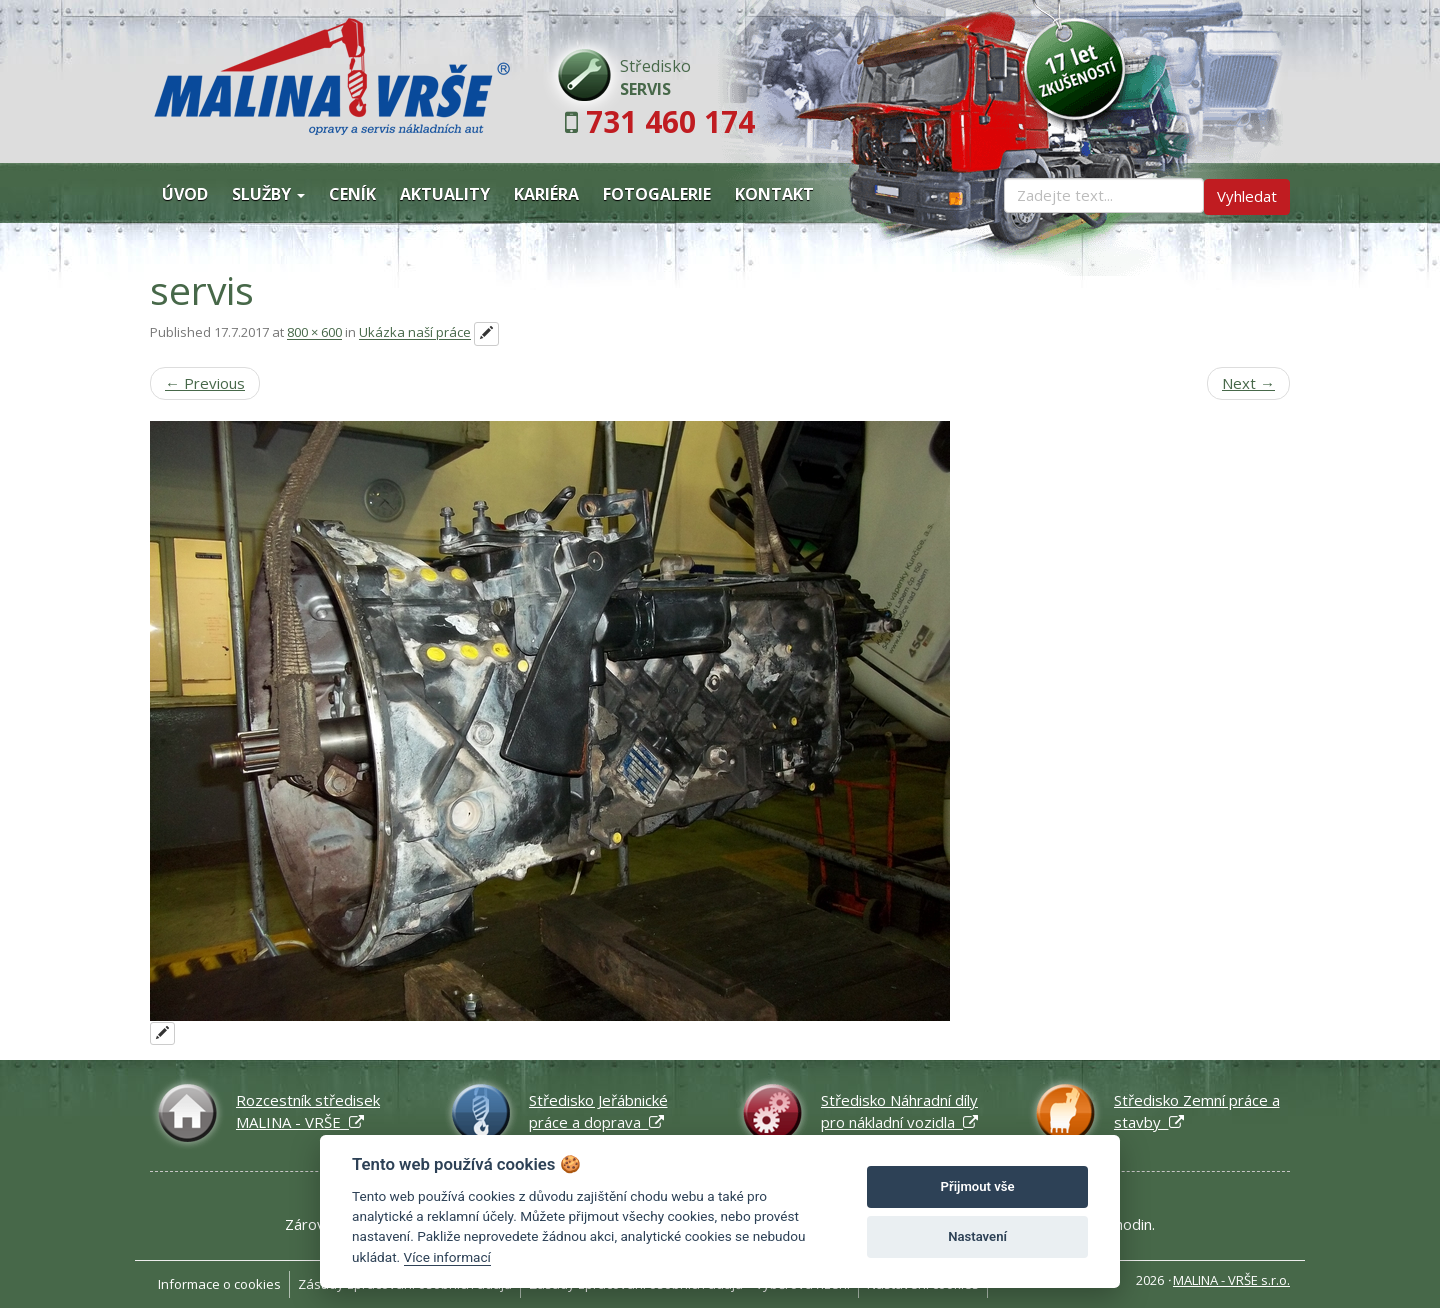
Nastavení (977, 1236)
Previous (205, 383)
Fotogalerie (657, 194)
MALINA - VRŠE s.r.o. (1231, 1280)
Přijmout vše (978, 1186)
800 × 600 (314, 333)
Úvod (185, 194)
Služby (268, 194)
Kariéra (546, 194)
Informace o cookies (219, 1284)
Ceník (352, 194)
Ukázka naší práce (415, 333)
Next (1248, 383)
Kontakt (774, 194)
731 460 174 (670, 121)
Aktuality (445, 194)
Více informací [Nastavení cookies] (447, 1257)
